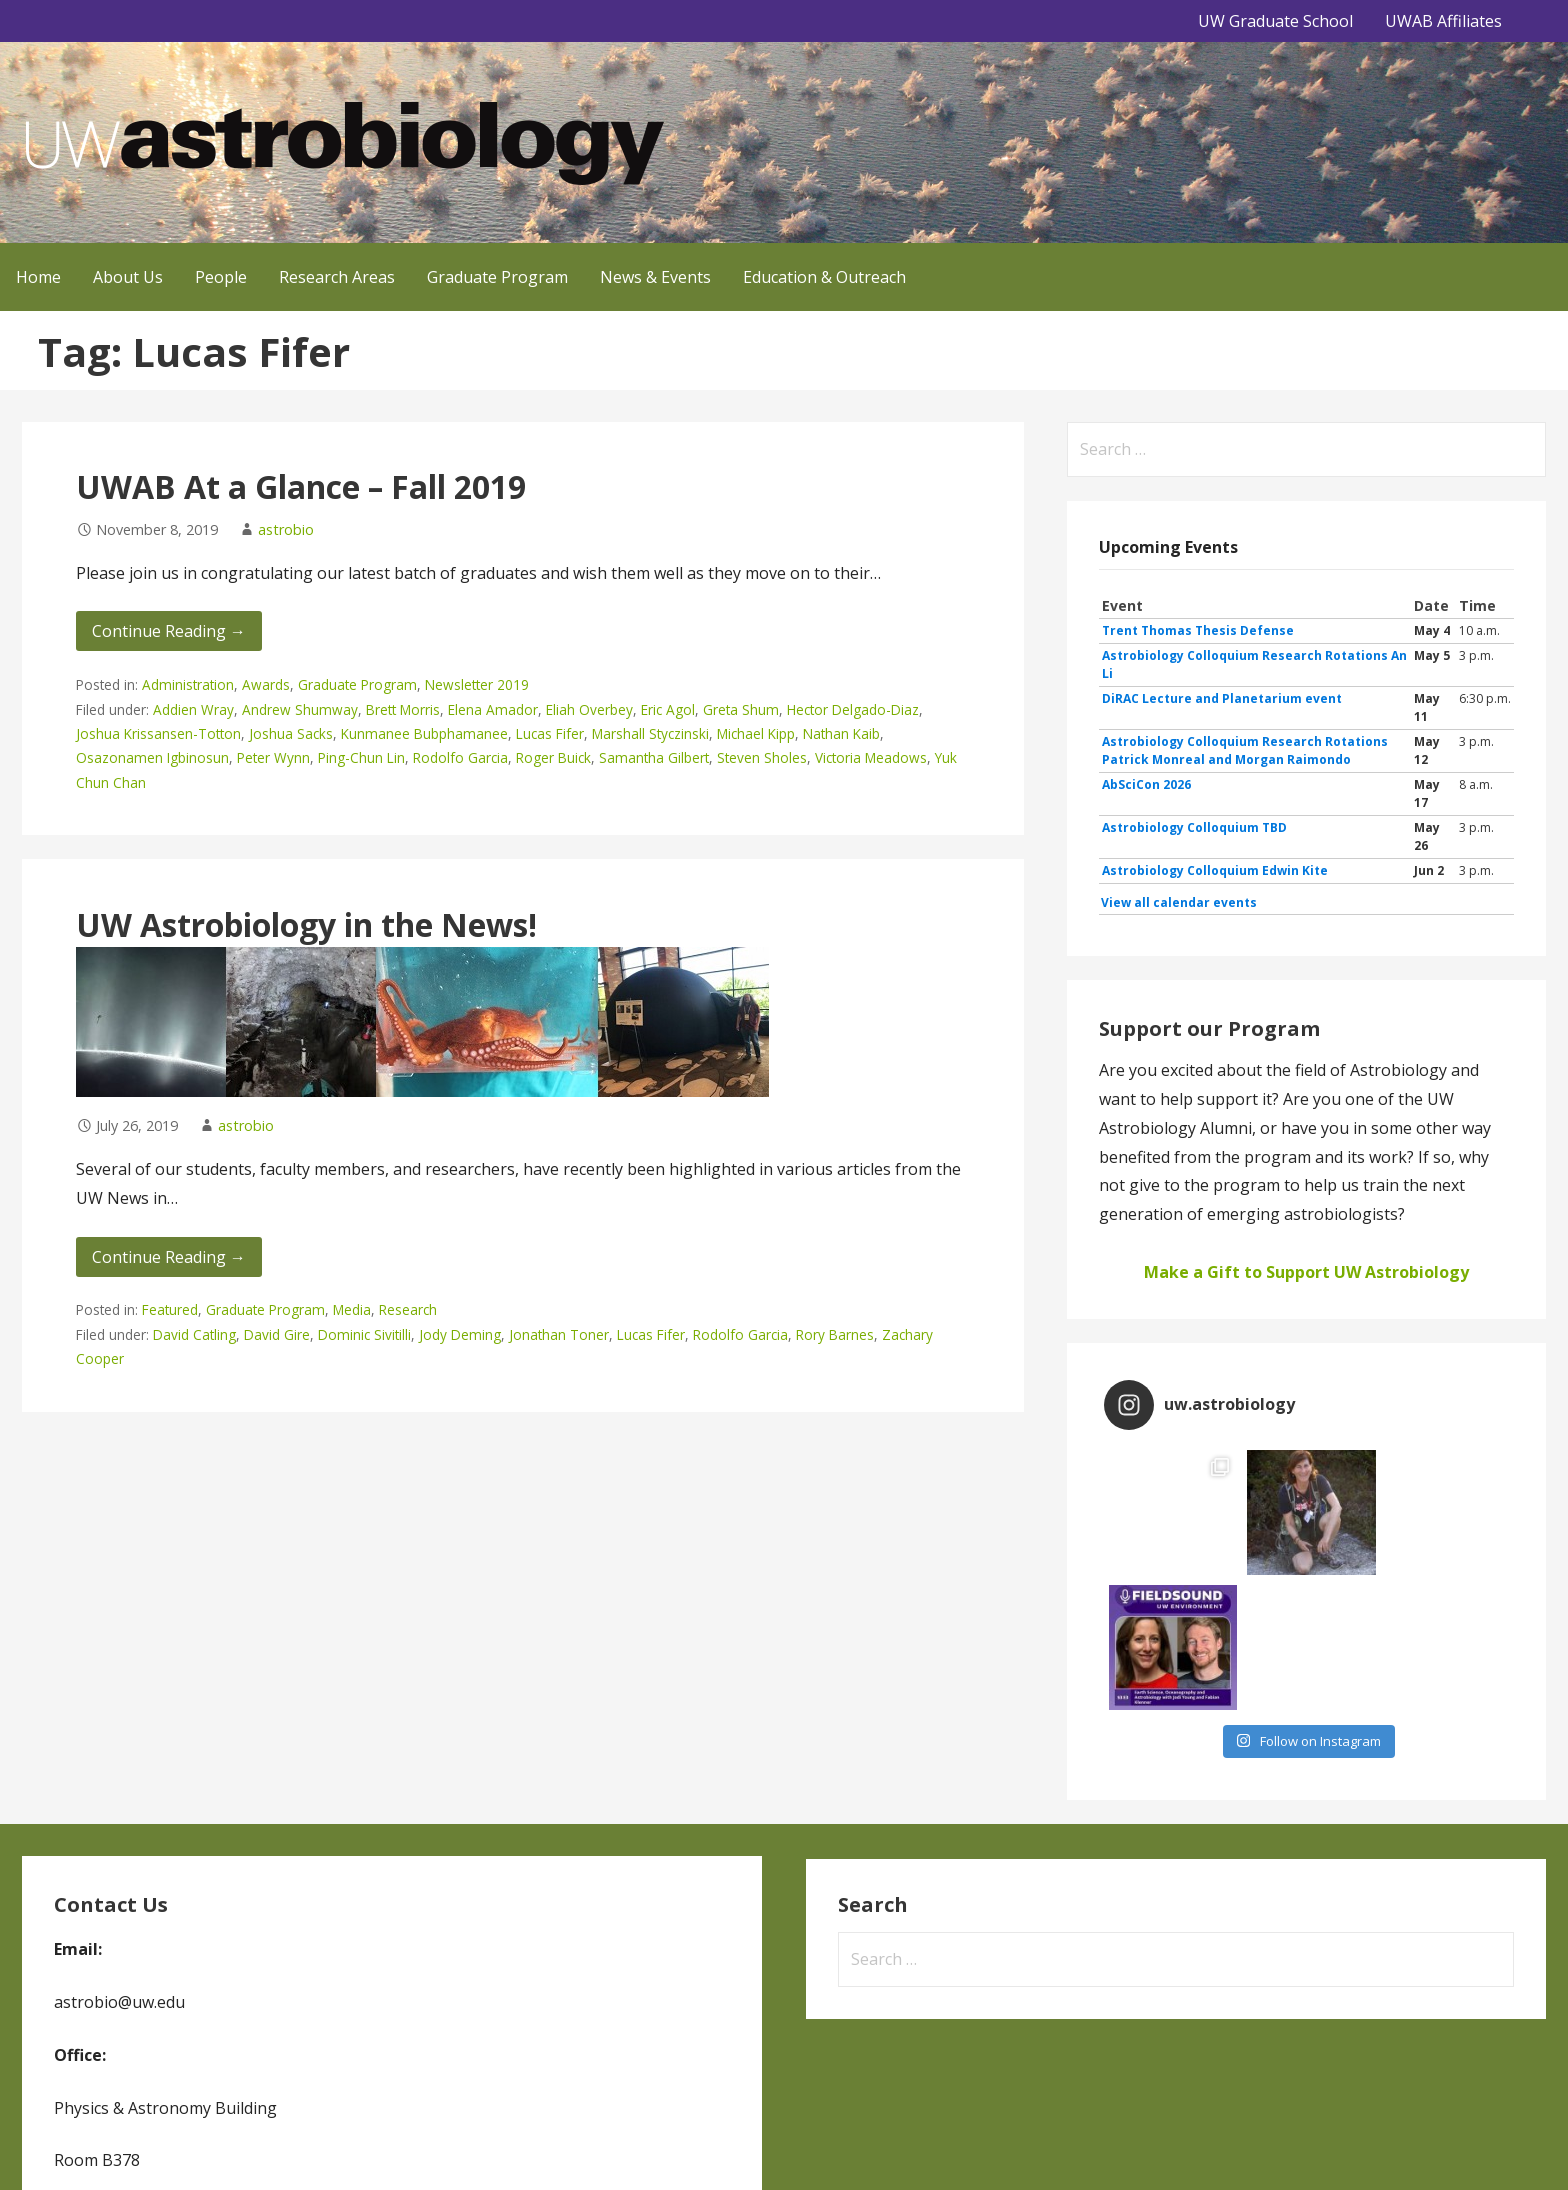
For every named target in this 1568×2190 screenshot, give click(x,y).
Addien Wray (193, 709)
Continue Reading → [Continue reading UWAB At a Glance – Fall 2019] (169, 631)
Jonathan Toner (559, 1334)
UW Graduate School (1275, 21)
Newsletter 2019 (477, 684)
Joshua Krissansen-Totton (158, 733)
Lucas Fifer (550, 733)
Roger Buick (553, 757)
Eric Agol (668, 709)
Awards (266, 684)
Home (38, 277)
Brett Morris (403, 709)
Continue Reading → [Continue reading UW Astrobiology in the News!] (169, 1257)
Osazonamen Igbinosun (152, 757)
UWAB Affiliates (1443, 21)
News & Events (655, 277)
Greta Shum (741, 709)
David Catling (194, 1334)
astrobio (286, 529)
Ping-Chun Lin (361, 757)
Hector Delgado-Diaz (853, 709)
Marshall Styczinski (650, 733)
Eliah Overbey (589, 709)
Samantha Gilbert (654, 757)
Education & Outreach (824, 277)
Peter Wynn (273, 757)
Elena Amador (493, 709)
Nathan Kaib (841, 733)
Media (352, 1309)
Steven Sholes (762, 757)
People (221, 277)
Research (408, 1309)
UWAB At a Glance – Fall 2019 (301, 486)
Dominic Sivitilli (364, 1334)
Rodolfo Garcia (460, 757)
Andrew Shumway (300, 709)
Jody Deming (460, 1334)
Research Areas (337, 277)
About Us (128, 277)
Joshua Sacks (291, 733)
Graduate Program (497, 277)
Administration (188, 684)
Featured (170, 1309)
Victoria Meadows (871, 757)
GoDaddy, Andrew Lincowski (659, 2146)
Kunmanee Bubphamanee (424, 733)
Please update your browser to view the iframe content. (1306, 754)
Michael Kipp (756, 733)
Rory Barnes (835, 1334)
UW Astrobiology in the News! (306, 924)
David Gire (277, 1334)
